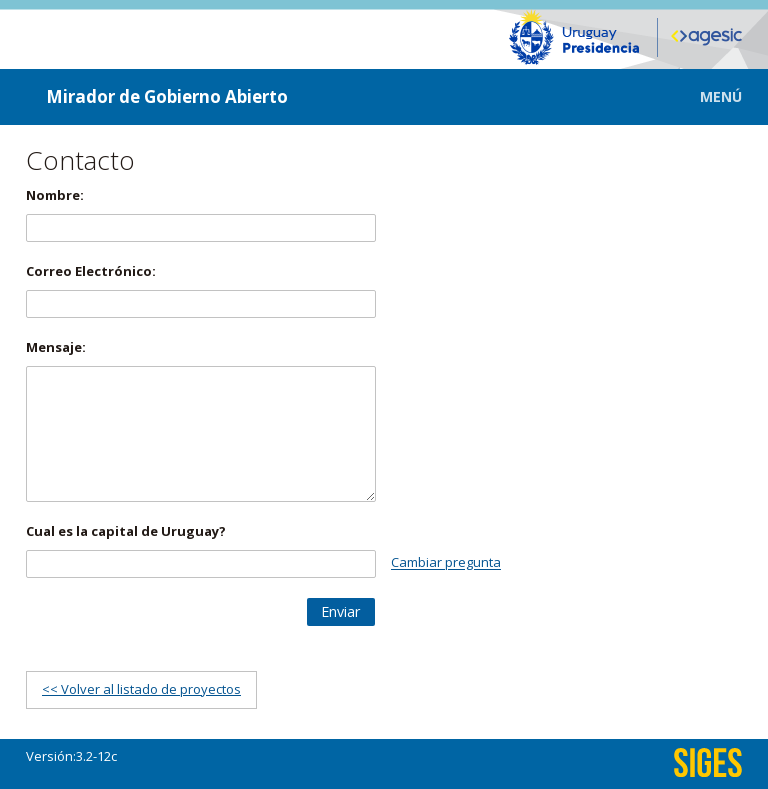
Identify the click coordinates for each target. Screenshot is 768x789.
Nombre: (55, 195)
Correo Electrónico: (91, 271)
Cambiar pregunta (446, 563)
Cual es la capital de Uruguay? (126, 531)
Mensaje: (56, 347)
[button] (706, 96)
